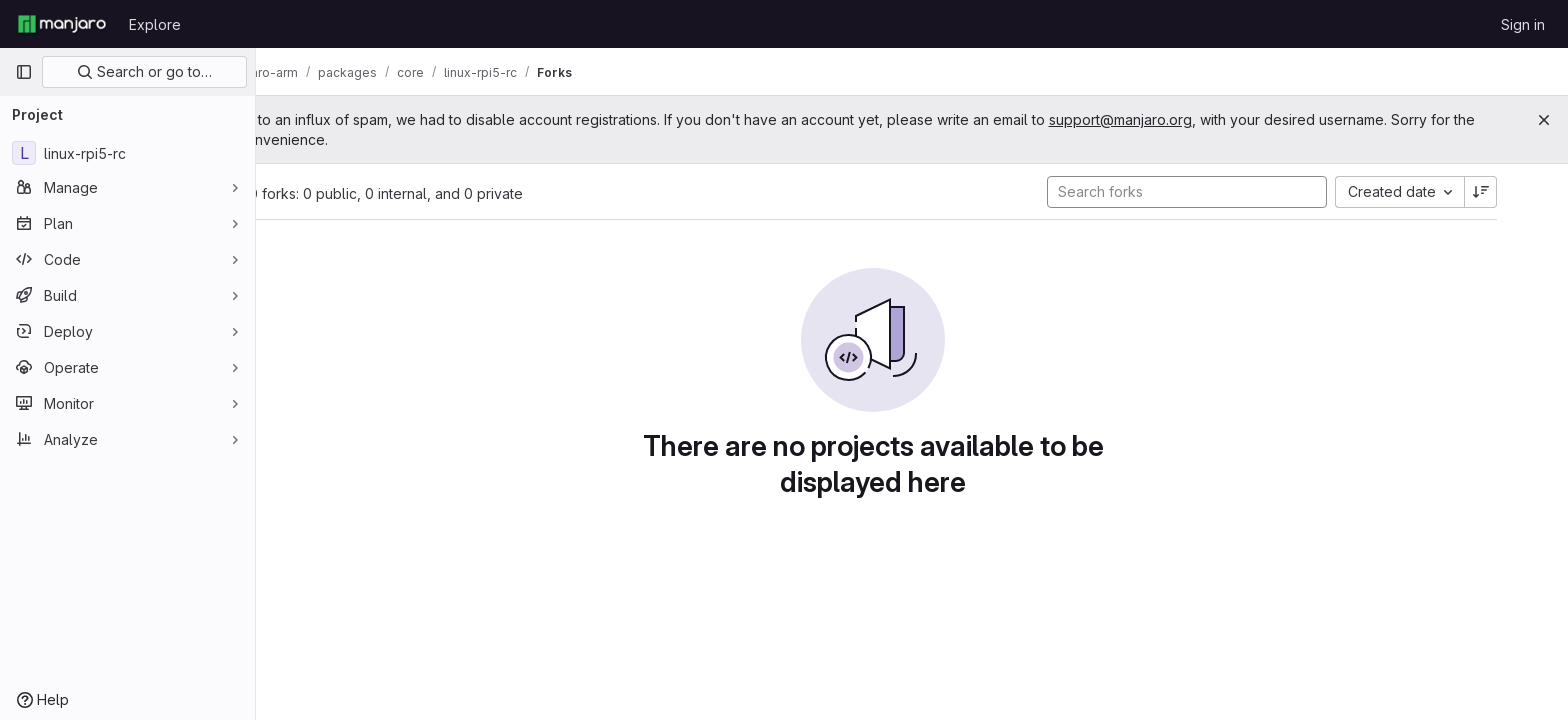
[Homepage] (62, 24)
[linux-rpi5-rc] (127, 153)
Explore (155, 24)
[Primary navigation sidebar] (24, 72)
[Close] (1544, 120)
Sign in (1523, 24)
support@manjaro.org (1197, 119)
